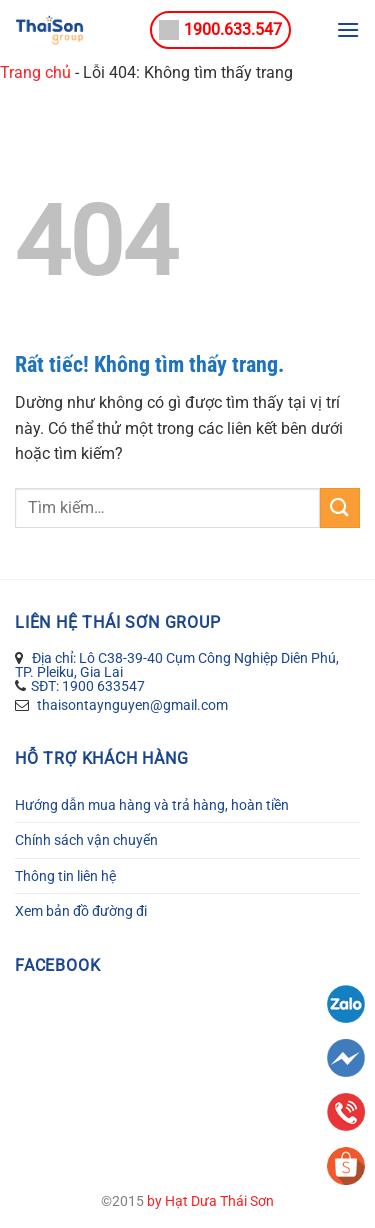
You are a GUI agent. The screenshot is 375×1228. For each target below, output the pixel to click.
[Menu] (348, 29)
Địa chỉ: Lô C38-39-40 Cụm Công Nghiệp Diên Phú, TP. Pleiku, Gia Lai (177, 665)
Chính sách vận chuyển (86, 840)
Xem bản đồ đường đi (81, 911)
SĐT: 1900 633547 (88, 686)
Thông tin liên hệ (65, 876)
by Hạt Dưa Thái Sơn (210, 1201)
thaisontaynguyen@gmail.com (131, 705)
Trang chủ (35, 72)
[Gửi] (340, 507)
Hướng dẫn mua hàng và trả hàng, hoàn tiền (152, 805)
